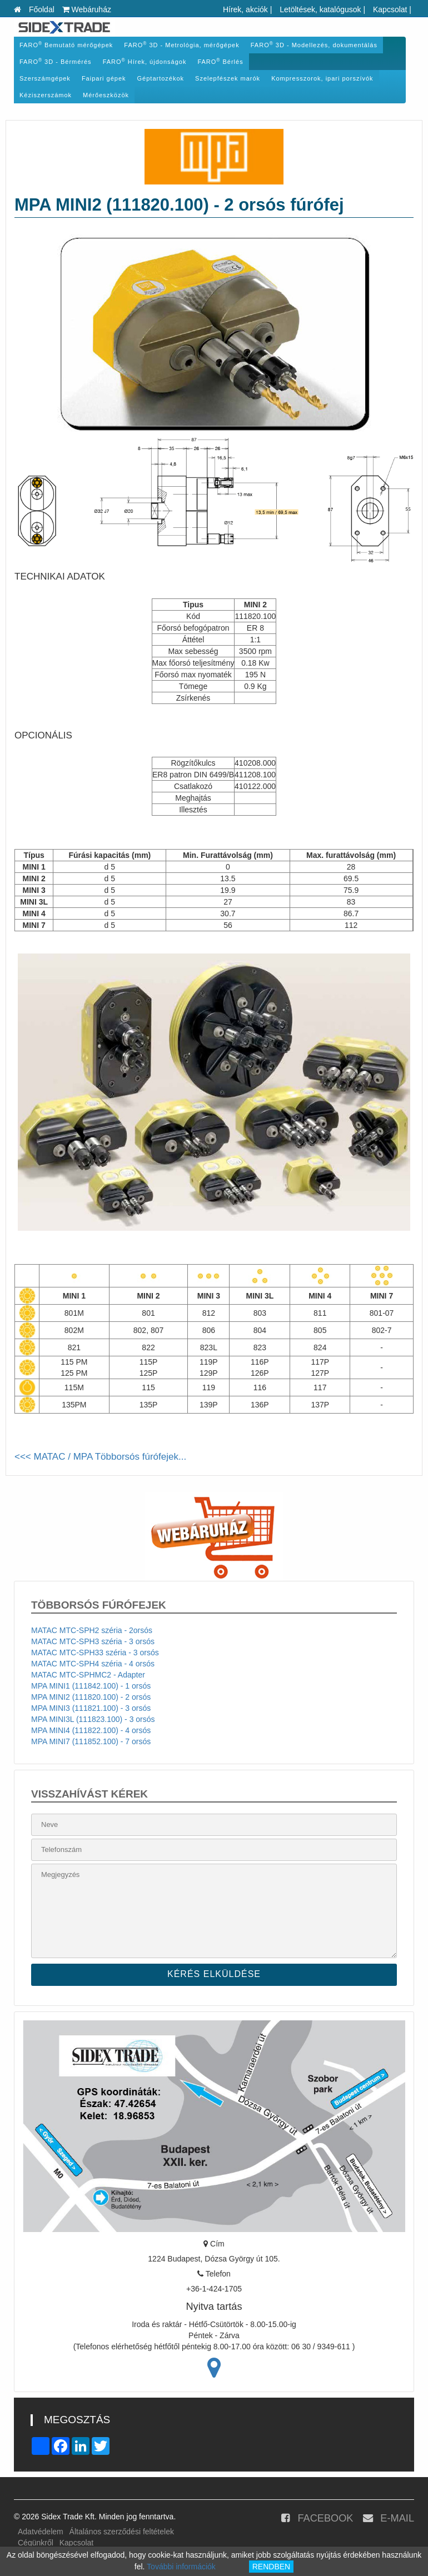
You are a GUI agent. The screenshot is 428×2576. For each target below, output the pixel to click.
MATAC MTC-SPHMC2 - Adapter (88, 1674)
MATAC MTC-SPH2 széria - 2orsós (91, 1630)
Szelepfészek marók (227, 78)
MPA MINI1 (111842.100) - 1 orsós (91, 1685)
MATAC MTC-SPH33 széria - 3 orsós (95, 1652)
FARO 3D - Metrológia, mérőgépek (181, 44)
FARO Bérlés (220, 61)
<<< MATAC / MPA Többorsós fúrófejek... (100, 1456)
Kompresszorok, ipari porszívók (322, 78)
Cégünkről (35, 2542)
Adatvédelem (40, 2531)
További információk (181, 2566)
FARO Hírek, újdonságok (145, 61)
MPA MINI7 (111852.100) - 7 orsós (91, 1741)
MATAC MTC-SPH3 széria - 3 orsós (93, 1641)
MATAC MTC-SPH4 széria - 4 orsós (93, 1663)
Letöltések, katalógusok (320, 9)
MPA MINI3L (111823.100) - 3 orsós (93, 1719)
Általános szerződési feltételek (121, 2531)
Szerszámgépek (45, 78)
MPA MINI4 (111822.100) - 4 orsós (91, 1730)
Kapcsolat (390, 9)
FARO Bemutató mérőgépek (66, 44)
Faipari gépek (104, 78)
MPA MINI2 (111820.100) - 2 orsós (91, 1697)
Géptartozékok (161, 78)
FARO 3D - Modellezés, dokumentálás (314, 44)
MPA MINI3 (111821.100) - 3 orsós (91, 1708)
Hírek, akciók (245, 9)
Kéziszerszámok (45, 95)
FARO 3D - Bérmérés (55, 61)
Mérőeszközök (106, 95)
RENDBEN (271, 2566)
